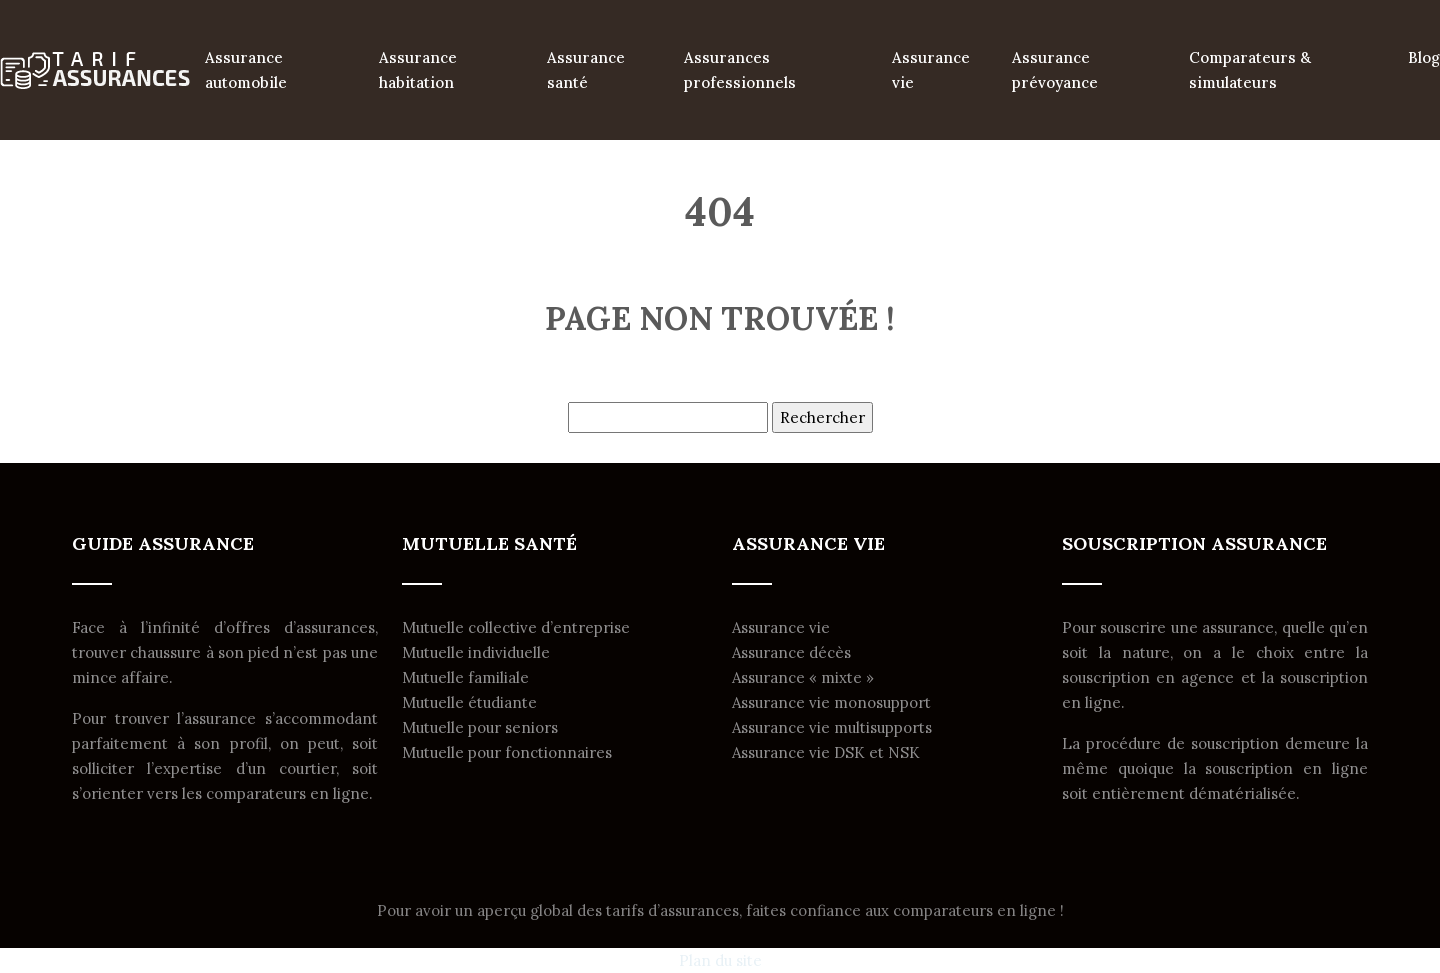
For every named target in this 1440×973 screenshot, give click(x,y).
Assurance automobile (246, 70)
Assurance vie (931, 70)
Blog (1424, 57)
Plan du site (720, 960)
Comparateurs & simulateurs (1250, 70)
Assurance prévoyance (1055, 70)
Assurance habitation (418, 70)
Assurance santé (586, 70)
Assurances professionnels (740, 70)
